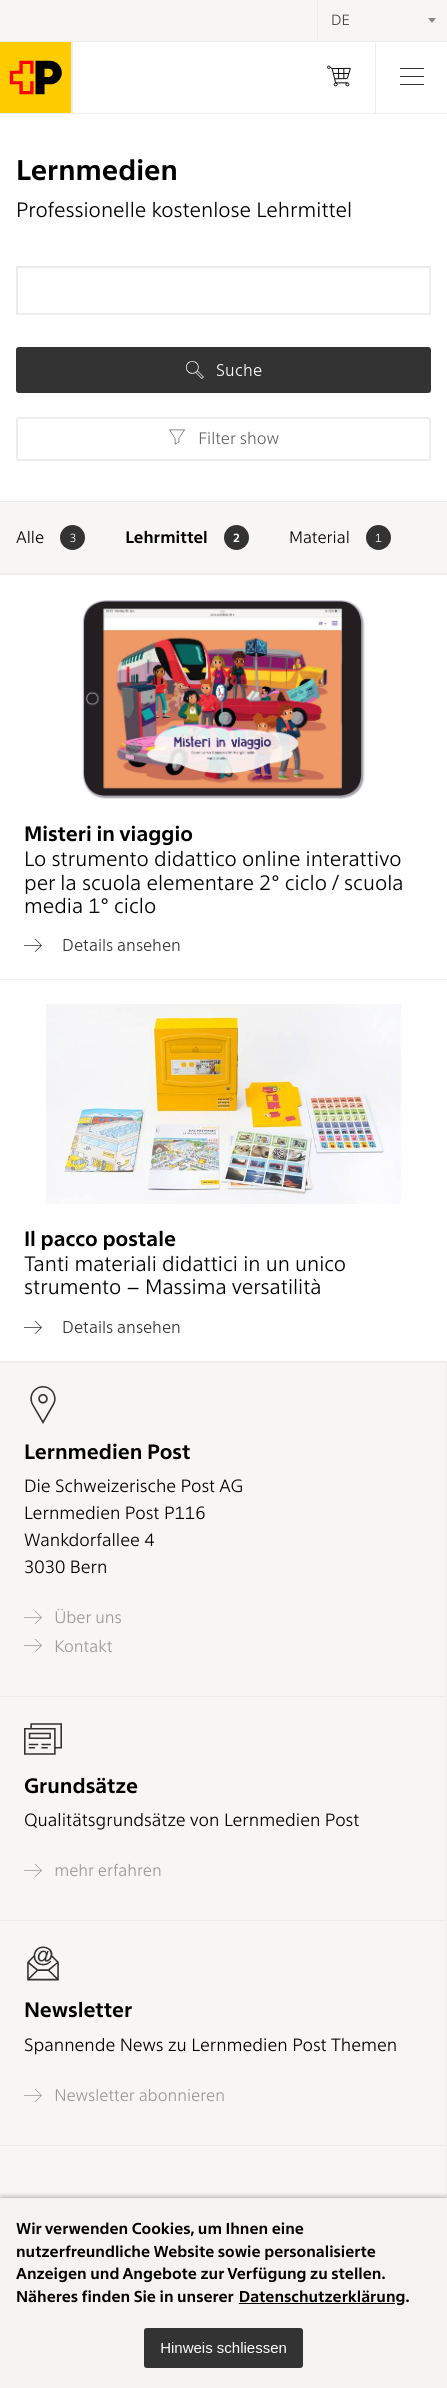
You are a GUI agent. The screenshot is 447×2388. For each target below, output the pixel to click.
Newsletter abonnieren (124, 2095)
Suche (224, 370)
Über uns (73, 1617)
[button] (223, 2348)
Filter (223, 438)
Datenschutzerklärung (322, 2296)
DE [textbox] (340, 20)
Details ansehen (102, 945)
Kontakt (68, 1645)
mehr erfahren (93, 1870)
